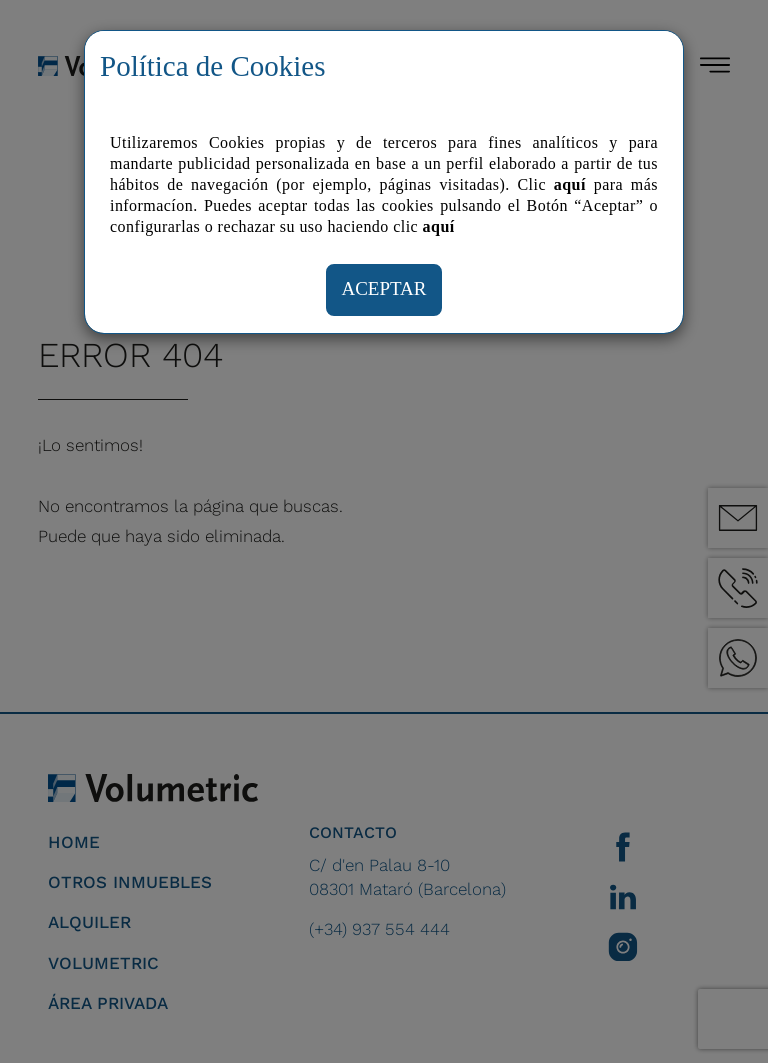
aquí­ (439, 226)
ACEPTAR (383, 288)
